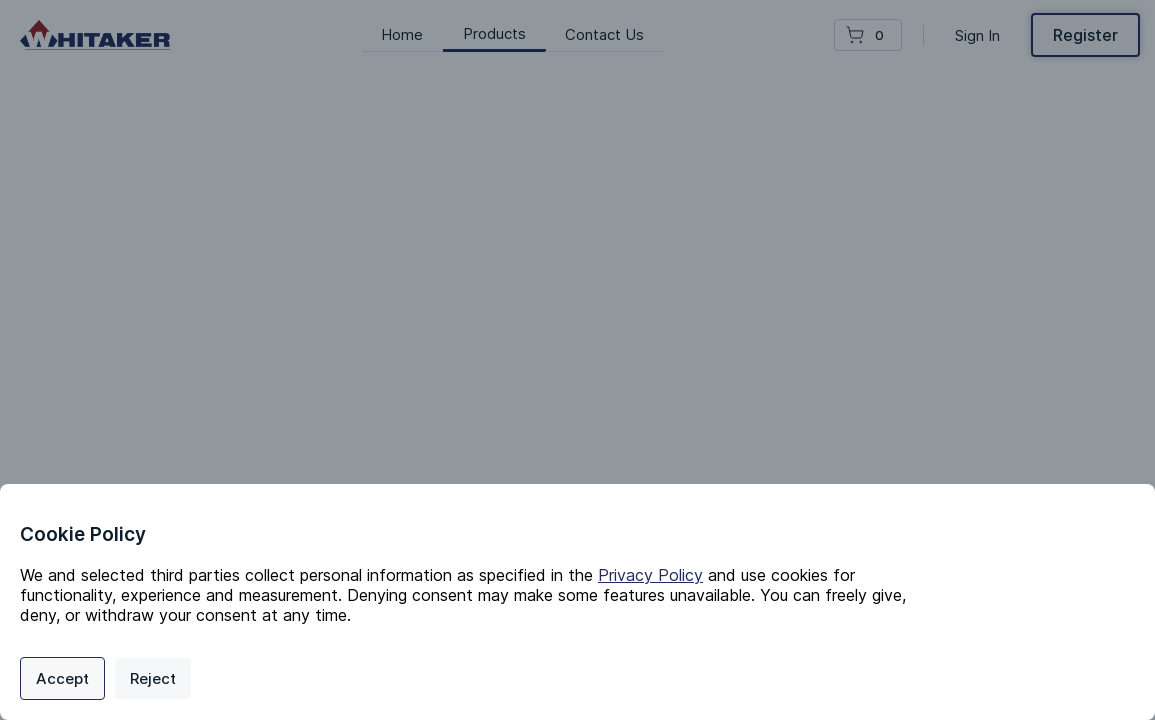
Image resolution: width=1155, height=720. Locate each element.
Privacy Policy (650, 575)
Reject (153, 678)
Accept (62, 678)
